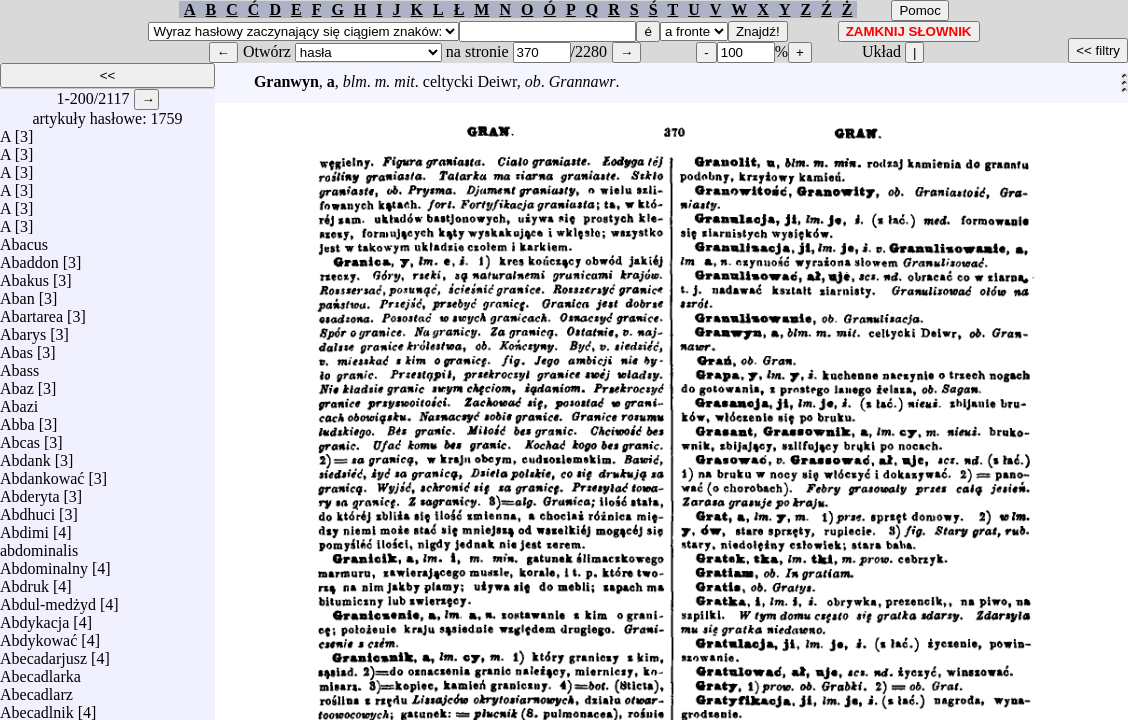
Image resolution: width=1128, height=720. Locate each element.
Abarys (23, 329)
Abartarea (31, 311)
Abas (16, 347)
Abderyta (30, 491)
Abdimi (24, 527)
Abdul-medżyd (48, 599)
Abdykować (38, 635)
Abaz (17, 383)
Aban (17, 293)
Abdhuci (27, 509)
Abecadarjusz (43, 653)
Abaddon (29, 257)
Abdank (25, 455)
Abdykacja (34, 617)
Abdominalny (44, 563)
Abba (17, 419)
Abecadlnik (37, 707)
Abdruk (24, 581)
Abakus (24, 275)
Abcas (20, 437)
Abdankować (42, 473)
